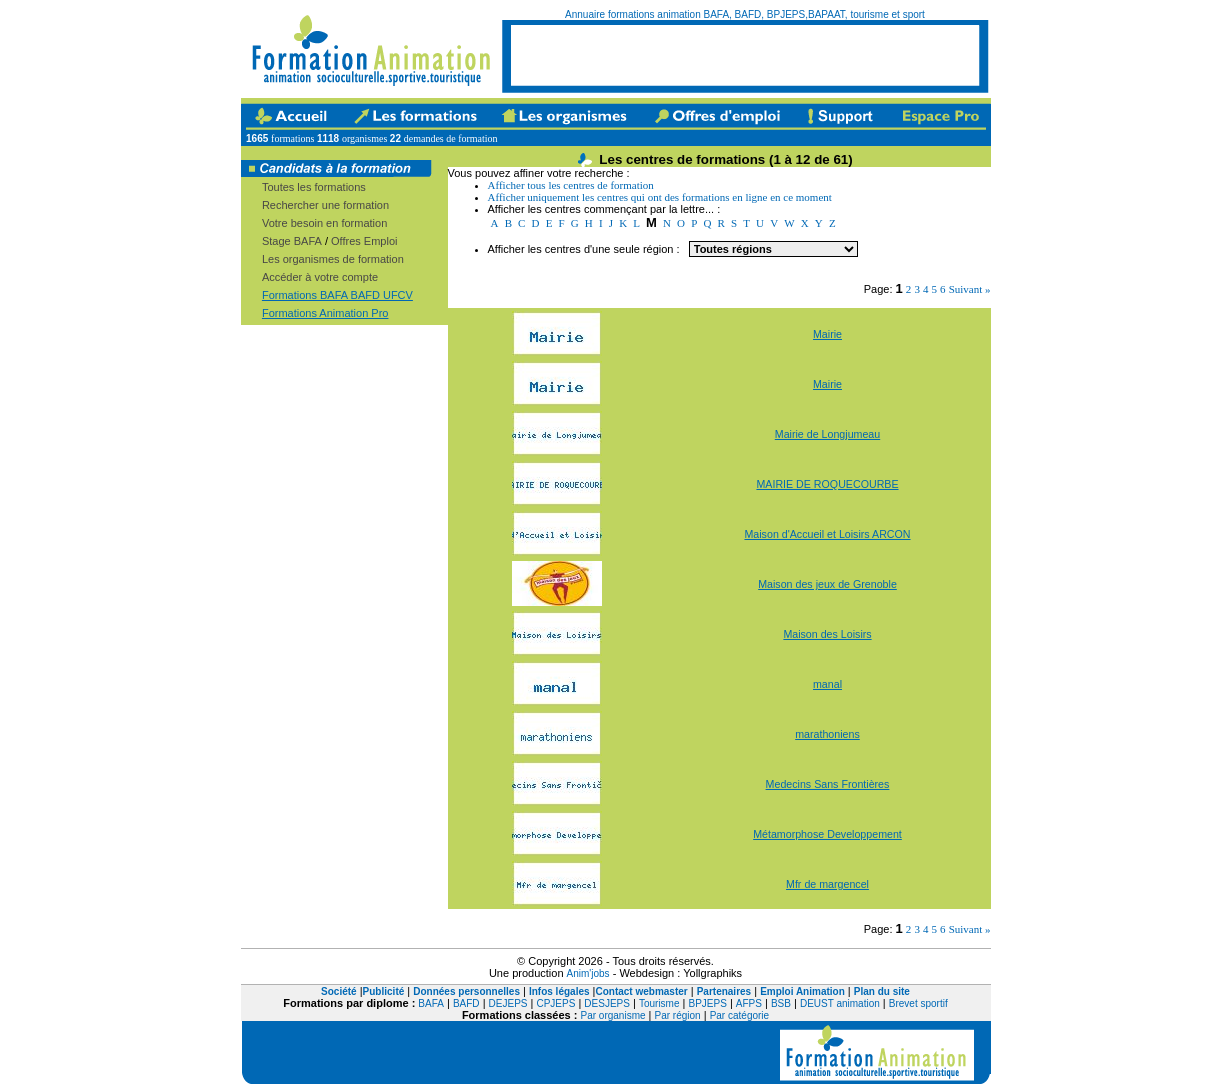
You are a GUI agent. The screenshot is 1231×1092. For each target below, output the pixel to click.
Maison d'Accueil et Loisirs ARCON (827, 534)
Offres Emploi (364, 241)
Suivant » (970, 289)
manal (827, 684)
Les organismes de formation (333, 259)
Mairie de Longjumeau (827, 434)
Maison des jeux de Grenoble (827, 584)
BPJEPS (707, 1003)
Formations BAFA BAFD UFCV (337, 295)
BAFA (431, 1003)
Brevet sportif (918, 1003)
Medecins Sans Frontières (828, 784)
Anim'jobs (588, 973)
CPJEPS (555, 1003)
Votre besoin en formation (324, 223)
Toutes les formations (314, 187)
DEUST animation (840, 1003)
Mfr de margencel (827, 884)
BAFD (466, 1003)
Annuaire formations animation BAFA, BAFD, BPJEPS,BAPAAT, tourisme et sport (745, 14)
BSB (781, 1003)
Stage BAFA (292, 241)
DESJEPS (607, 1003)
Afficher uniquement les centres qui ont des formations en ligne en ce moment (660, 197)
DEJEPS (508, 1003)
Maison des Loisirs (827, 634)
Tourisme (659, 1003)
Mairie (827, 334)
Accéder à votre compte (320, 277)
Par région (678, 1015)
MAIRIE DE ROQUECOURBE (827, 484)
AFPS (749, 1003)
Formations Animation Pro (325, 313)
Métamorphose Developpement (827, 834)
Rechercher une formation (325, 205)
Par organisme (613, 1015)
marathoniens (827, 734)
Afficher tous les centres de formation (571, 185)
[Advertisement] (745, 55)
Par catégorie (739, 1015)
